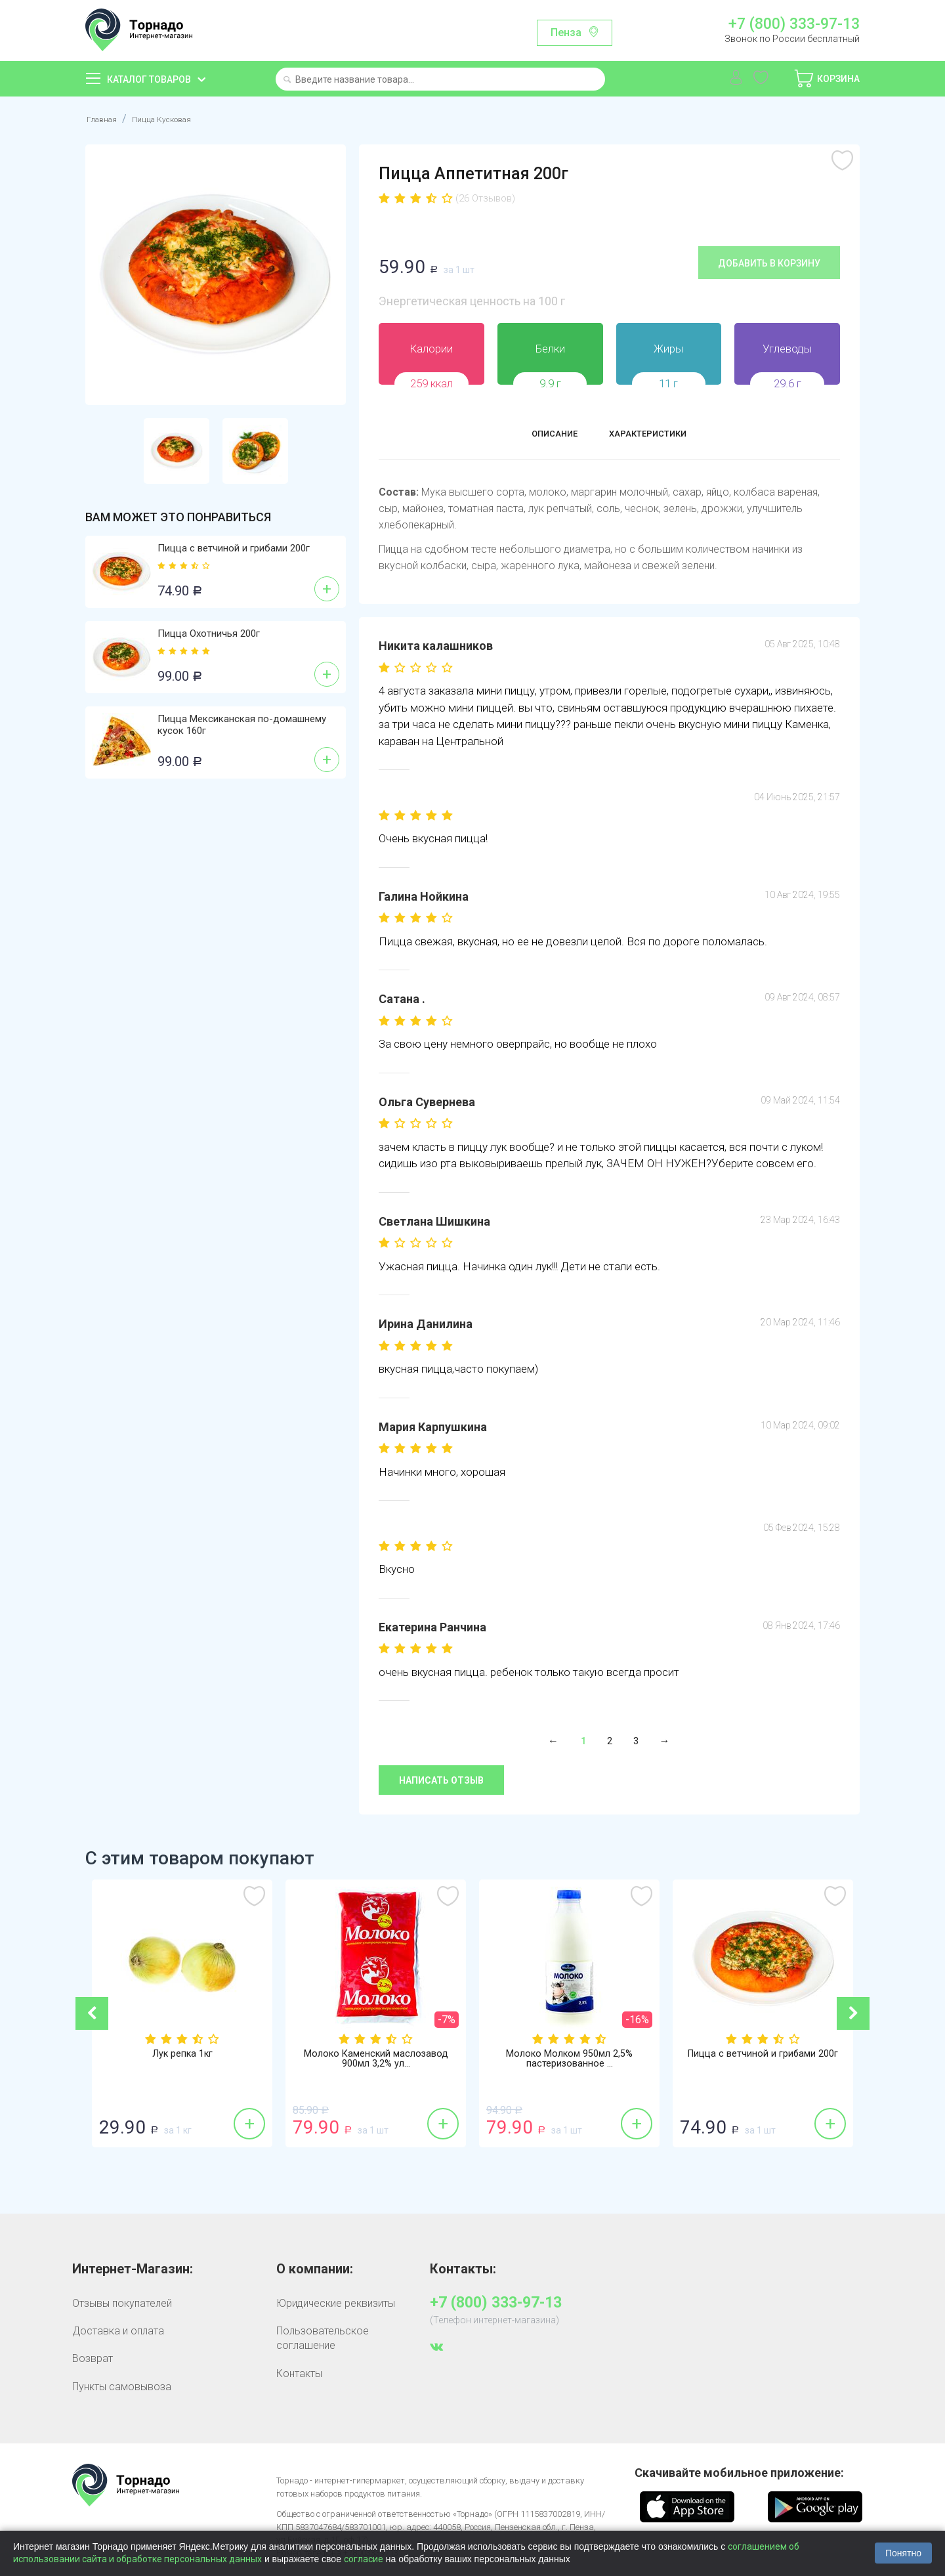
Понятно (903, 2553)
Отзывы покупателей (122, 2303)
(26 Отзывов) (485, 198)
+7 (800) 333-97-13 (794, 24)
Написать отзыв (441, 1780)
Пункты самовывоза (121, 2386)
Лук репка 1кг (182, 2055)
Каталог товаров (149, 79)
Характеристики (657, 436)
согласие (363, 2559)
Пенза (566, 32)
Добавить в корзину (769, 263)
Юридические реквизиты (335, 2303)
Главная (105, 118)
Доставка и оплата (118, 2331)
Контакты (299, 2373)
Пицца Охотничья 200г (209, 633)
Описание (539, 436)
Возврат (92, 2358)
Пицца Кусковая (178, 118)
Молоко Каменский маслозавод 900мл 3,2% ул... (376, 2060)
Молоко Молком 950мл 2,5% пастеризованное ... (569, 2060)
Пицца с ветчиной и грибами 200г (234, 548)
